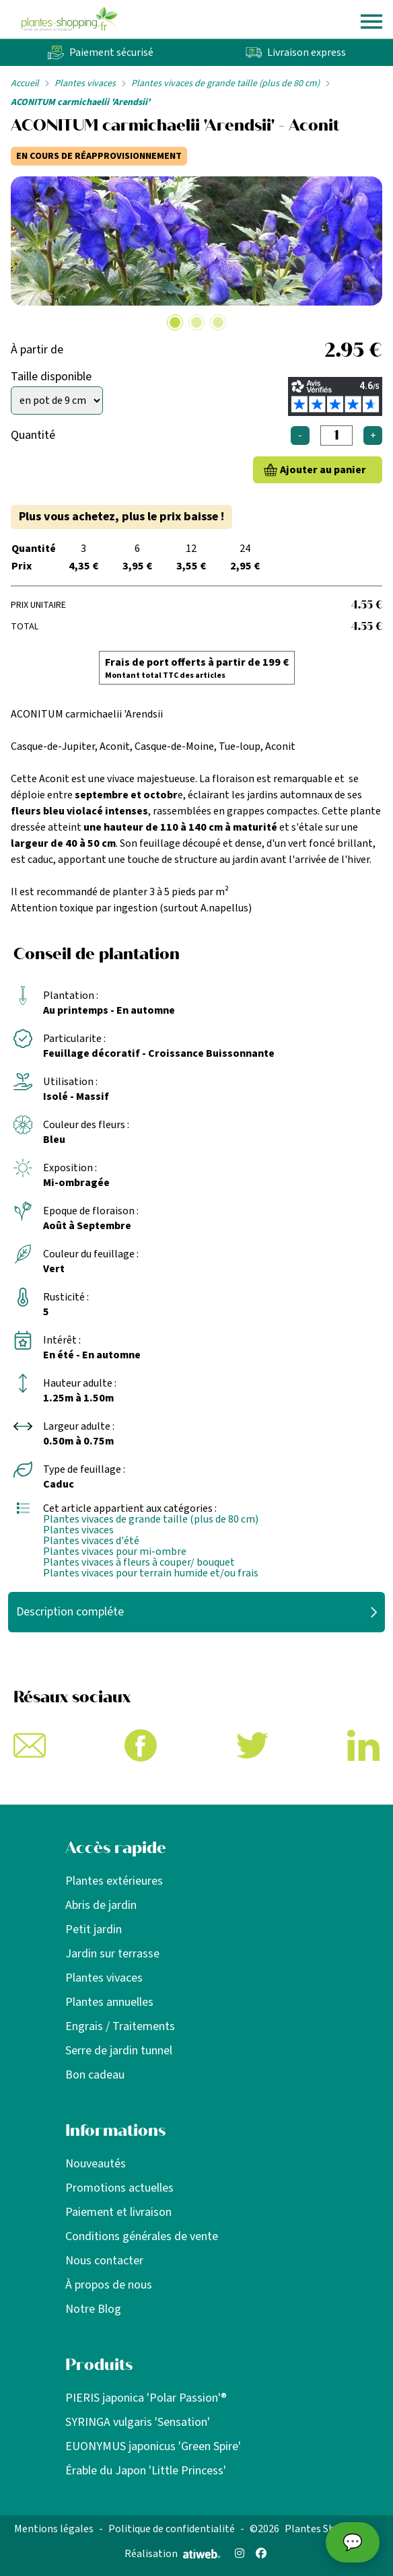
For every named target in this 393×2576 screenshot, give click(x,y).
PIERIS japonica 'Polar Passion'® (146, 2398)
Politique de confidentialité (171, 2528)
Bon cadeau (94, 2074)
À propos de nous (108, 2284)
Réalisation (172, 2554)
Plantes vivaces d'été (91, 1540)
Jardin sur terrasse (112, 1953)
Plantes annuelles (109, 2002)
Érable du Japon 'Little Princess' (145, 2470)
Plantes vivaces (85, 83)
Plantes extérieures (114, 1881)
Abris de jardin (101, 1905)
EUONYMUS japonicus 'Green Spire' (153, 2446)
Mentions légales (54, 2528)
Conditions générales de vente (141, 2236)
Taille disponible (51, 376)
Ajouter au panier (323, 469)
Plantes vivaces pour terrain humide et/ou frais (150, 1573)
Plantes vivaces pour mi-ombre (114, 1551)
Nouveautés (95, 2163)
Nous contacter (104, 2260)
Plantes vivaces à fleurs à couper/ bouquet (139, 1562)
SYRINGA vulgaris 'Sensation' (137, 2422)
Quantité (33, 435)
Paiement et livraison (118, 2212)
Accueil (25, 83)
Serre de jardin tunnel (118, 2050)
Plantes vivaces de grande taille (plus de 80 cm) (225, 83)
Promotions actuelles (119, 2188)
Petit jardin (93, 1929)
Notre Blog (93, 2309)
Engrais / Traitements (120, 2026)
